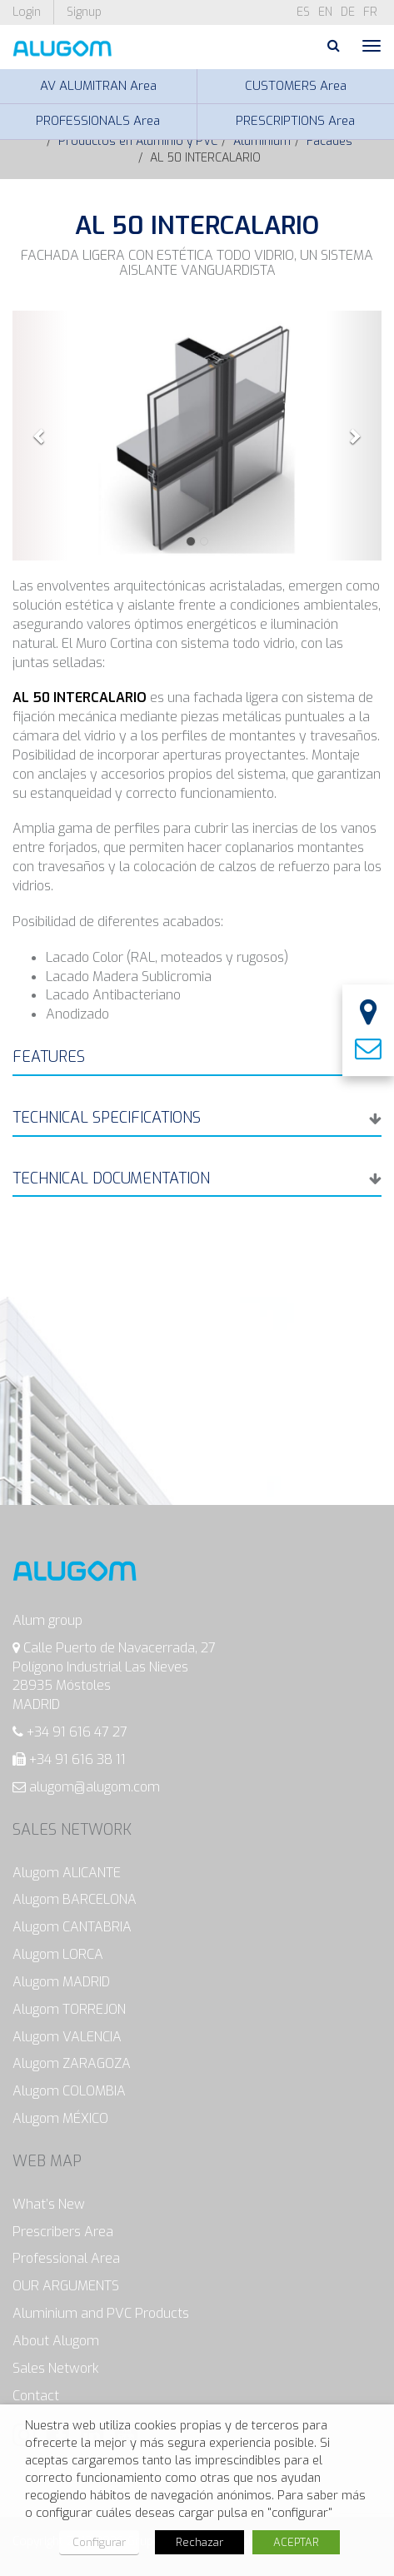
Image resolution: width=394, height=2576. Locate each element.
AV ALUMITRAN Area (98, 85)
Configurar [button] (99, 2542)
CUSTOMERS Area (296, 85)
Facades (329, 141)
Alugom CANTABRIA (72, 1927)
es (303, 12)
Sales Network (55, 2368)
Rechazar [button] (199, 2542)
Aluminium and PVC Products (100, 2313)
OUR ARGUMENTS (65, 2285)
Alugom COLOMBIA (69, 2091)
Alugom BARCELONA (74, 1899)
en (325, 12)
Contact (35, 2395)
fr (370, 12)
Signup (84, 12)
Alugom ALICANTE (66, 1872)
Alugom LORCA (57, 1954)
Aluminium (262, 141)
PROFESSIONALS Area (98, 120)
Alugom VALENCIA (67, 2036)
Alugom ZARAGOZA (71, 2063)
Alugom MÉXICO (60, 2118)
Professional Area (66, 2258)
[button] (39, 436)
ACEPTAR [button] (296, 2542)
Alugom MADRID (61, 1982)
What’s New (48, 2204)
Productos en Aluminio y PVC (137, 141)
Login (26, 12)
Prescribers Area (62, 2231)
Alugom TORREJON (69, 2009)
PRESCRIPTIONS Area (295, 120)
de (348, 12)
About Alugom (55, 2340)
